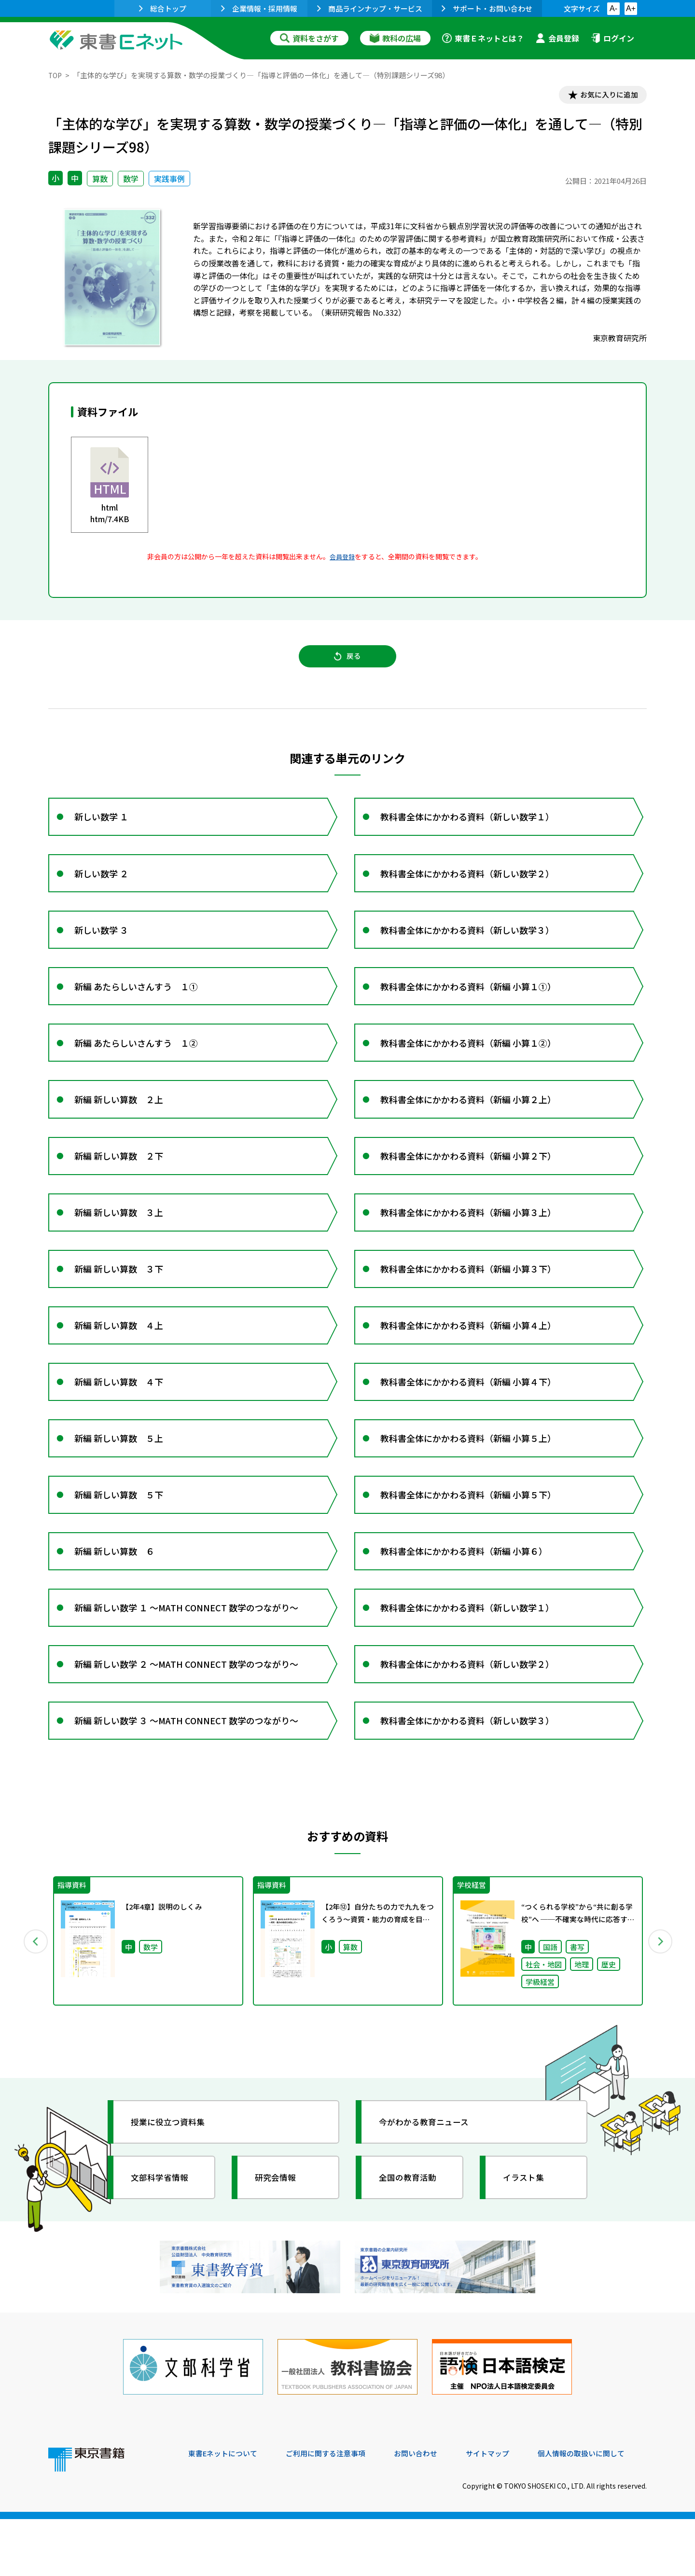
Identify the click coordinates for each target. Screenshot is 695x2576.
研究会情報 (278, 2242)
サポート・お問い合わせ (487, 8)
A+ (631, 8)
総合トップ (162, 8)
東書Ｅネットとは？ (483, 38)
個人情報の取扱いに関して (600, 2510)
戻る (347, 660)
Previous (34, 2004)
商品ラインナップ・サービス (369, 8)
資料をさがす (309, 38)
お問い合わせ (427, 2510)
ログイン (612, 38)
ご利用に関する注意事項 (333, 2510)
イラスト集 (526, 2242)
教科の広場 (395, 38)
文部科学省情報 (163, 2242)
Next (660, 2004)
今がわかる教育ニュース (428, 2187)
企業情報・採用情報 (259, 8)
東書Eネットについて (225, 2510)
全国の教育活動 (411, 2242)
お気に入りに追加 (605, 95)
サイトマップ (502, 2510)
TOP (55, 75)
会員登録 (557, 38)
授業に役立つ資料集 (172, 2187)
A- (613, 8)
